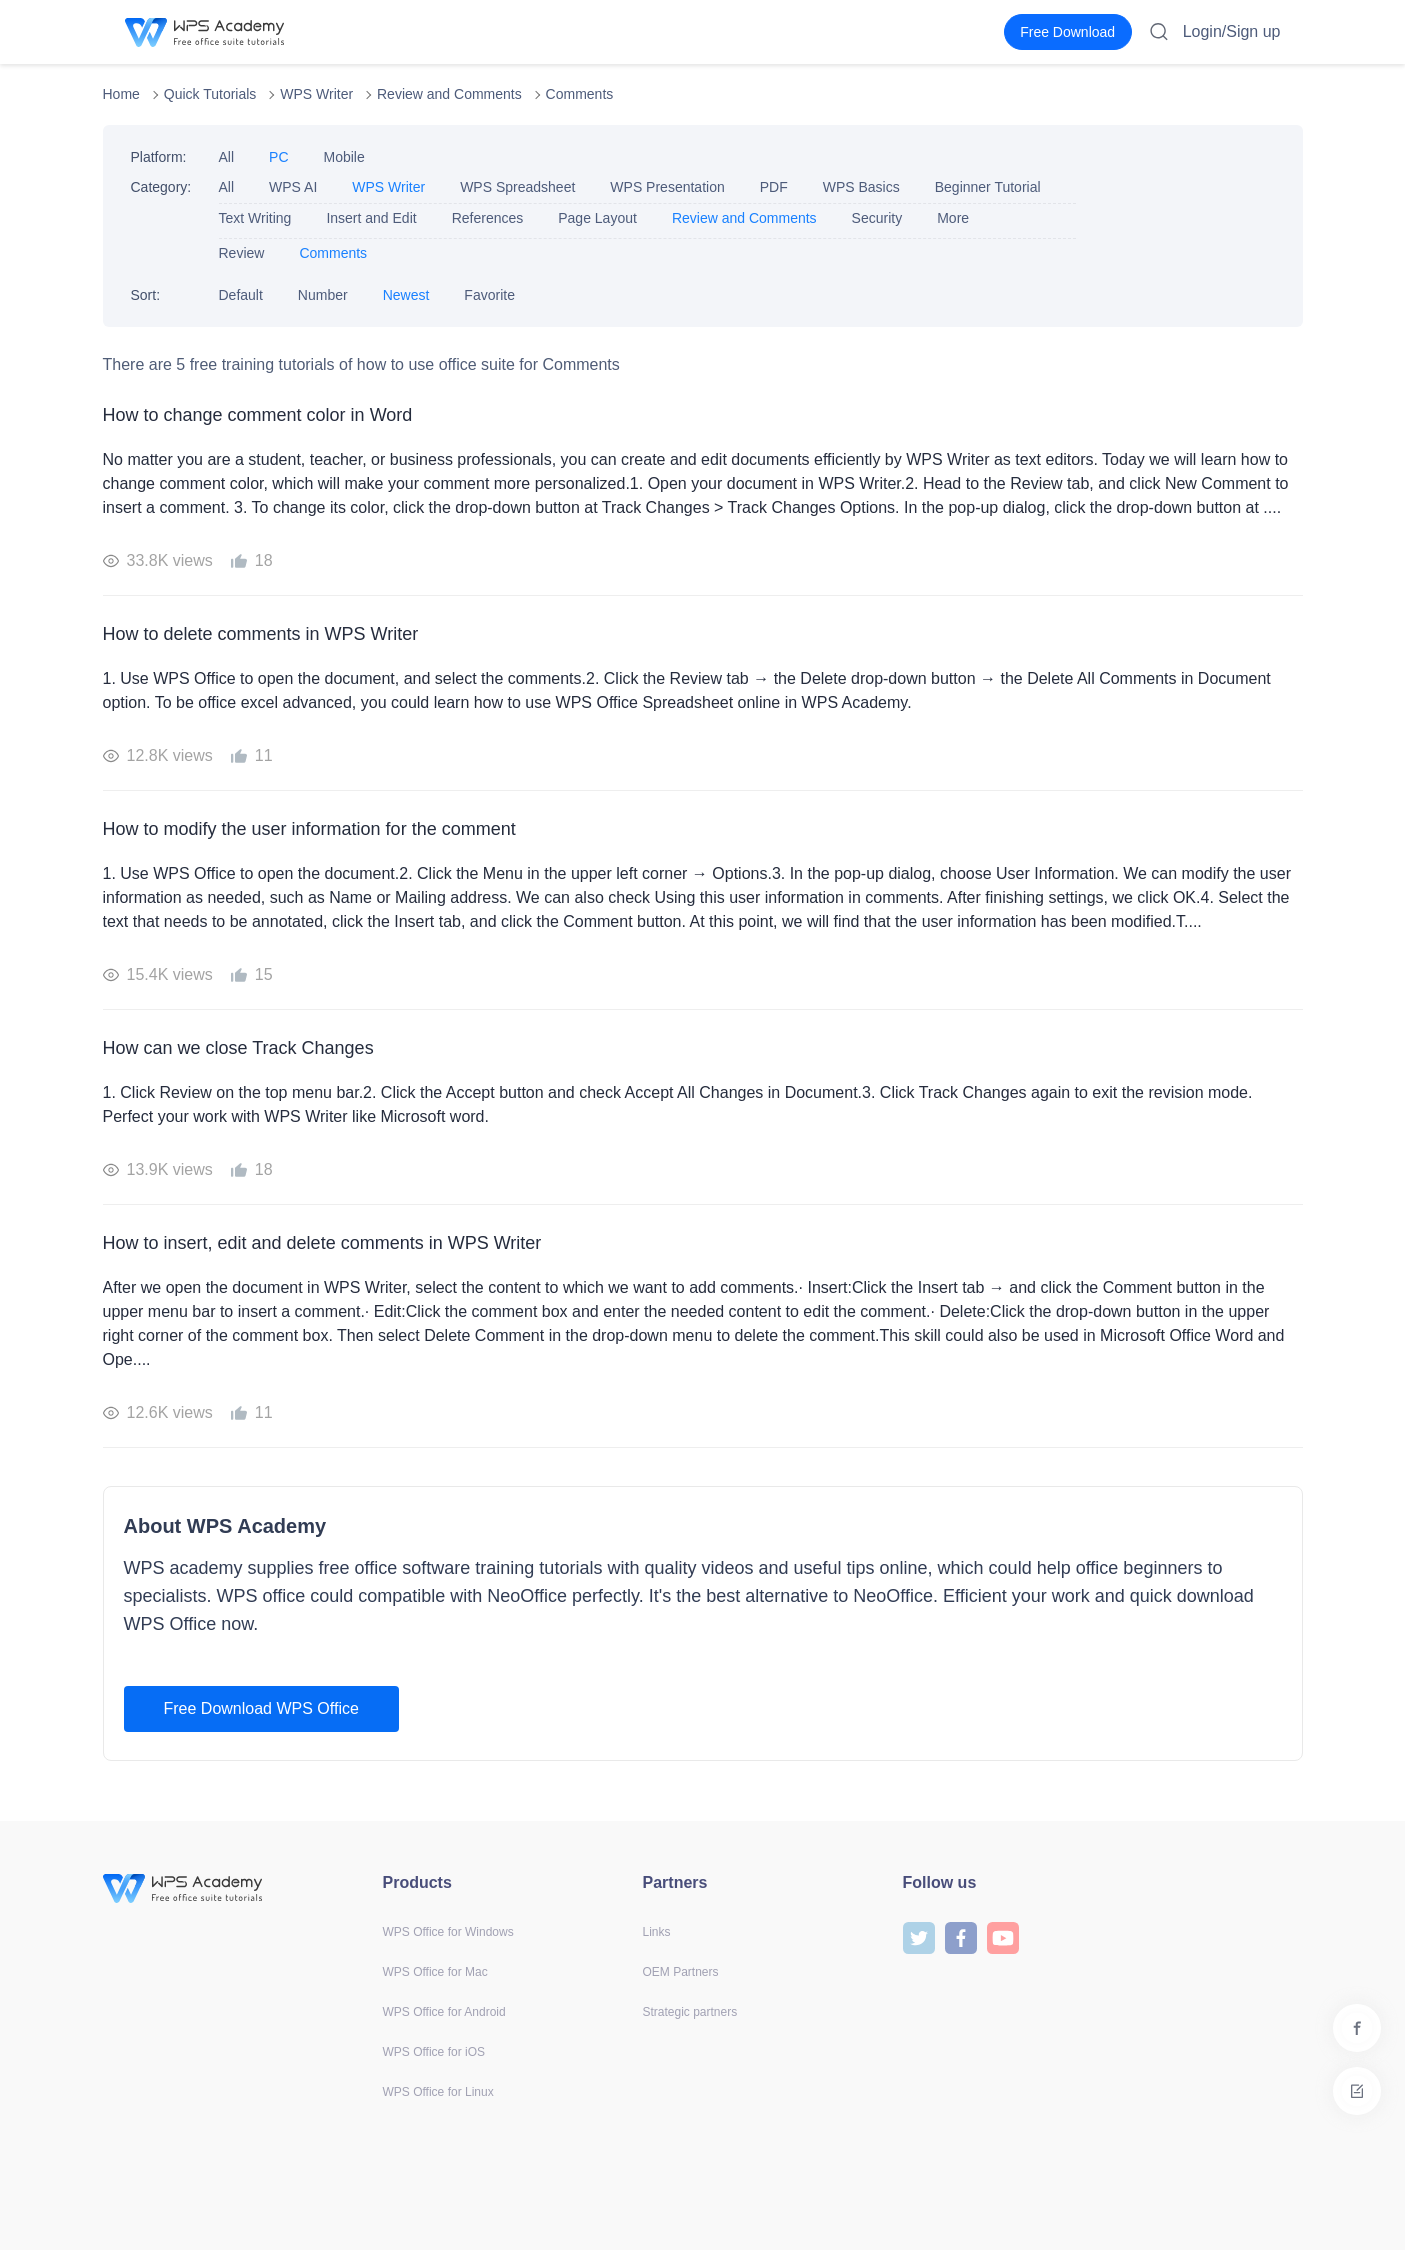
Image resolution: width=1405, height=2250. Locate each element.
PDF (774, 187)
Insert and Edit (371, 218)
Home (121, 94)
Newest (406, 295)
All (227, 157)
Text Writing (255, 218)
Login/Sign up (1232, 31)
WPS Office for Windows (448, 1932)
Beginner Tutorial (988, 187)
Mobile (344, 157)
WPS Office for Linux (438, 2092)
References (488, 218)
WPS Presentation (667, 187)
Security (877, 218)
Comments (580, 94)
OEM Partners (681, 1972)
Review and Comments (449, 94)
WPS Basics (861, 187)
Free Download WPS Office (261, 1708)
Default (241, 295)
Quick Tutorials (210, 94)
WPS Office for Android (444, 2012)
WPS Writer (316, 94)
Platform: (159, 157)
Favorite (489, 295)
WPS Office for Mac (435, 1972)
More (953, 218)
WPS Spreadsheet (517, 187)
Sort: (146, 295)
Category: (161, 187)
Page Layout (597, 218)
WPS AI (293, 187)
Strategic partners (690, 2012)
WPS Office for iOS (434, 2052)
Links (657, 1932)
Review (242, 253)
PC (278, 157)
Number (323, 295)
